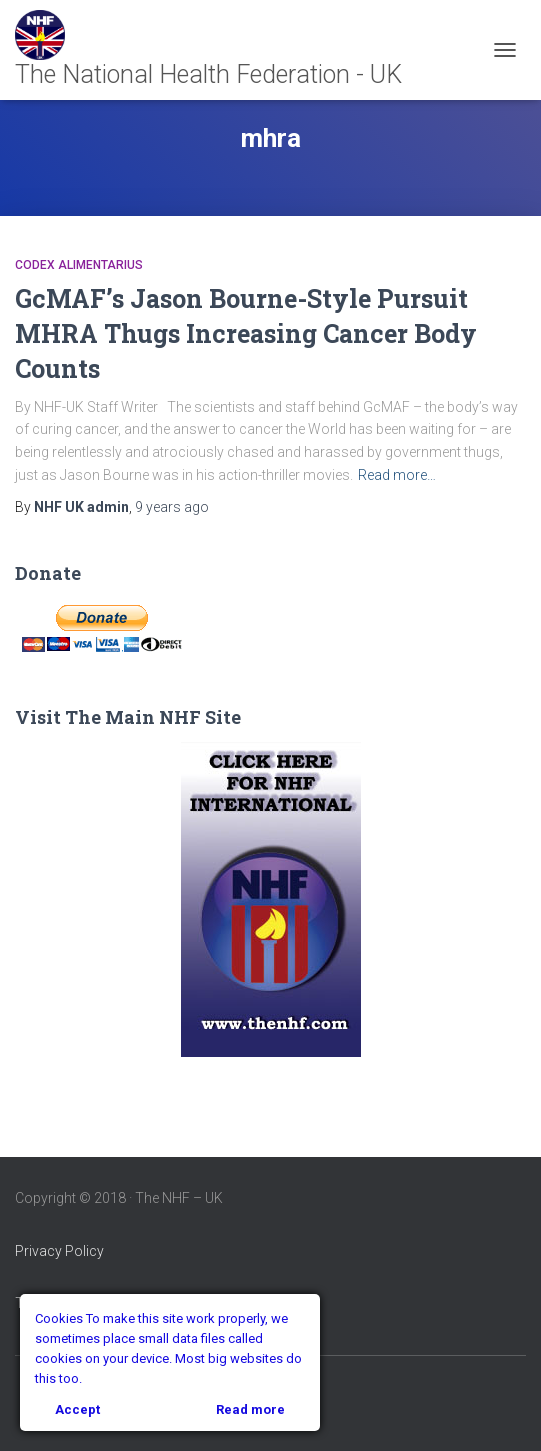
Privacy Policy (59, 1251)
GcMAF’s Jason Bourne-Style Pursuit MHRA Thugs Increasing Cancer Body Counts (246, 333)
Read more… (397, 475)
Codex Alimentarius (79, 265)
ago (172, 507)
